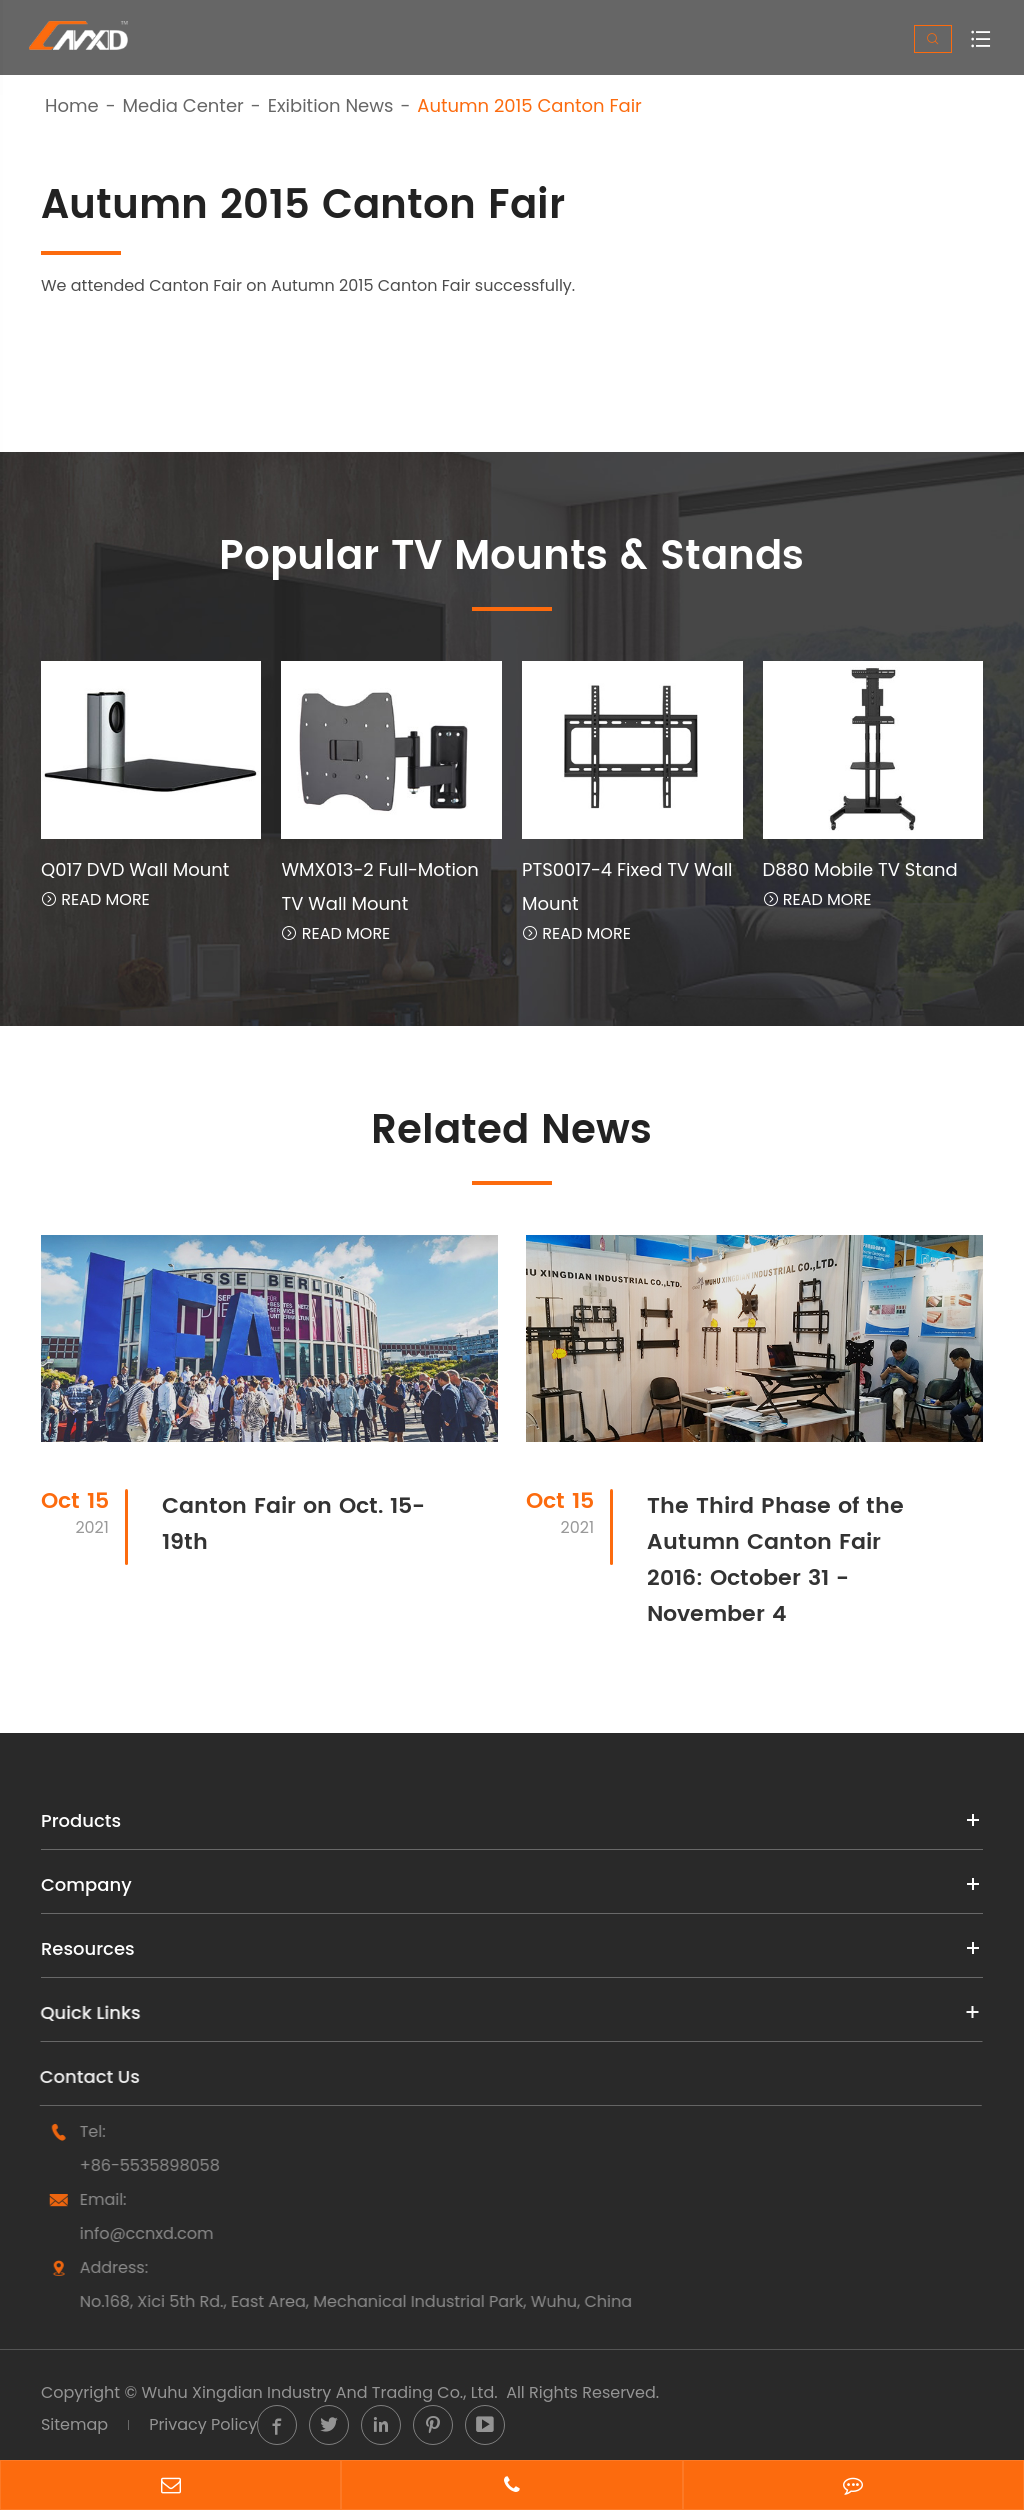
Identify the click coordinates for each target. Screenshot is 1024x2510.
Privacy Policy (203, 2424)
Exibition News (331, 106)
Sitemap (74, 2424)
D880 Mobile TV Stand (860, 869)
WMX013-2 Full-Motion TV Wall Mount (379, 886)
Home (72, 106)
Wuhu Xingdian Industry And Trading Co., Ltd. (319, 2392)
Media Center (183, 106)
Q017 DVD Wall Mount (135, 869)
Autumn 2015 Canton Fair (529, 106)
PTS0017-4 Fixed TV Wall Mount (627, 886)
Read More (95, 899)
